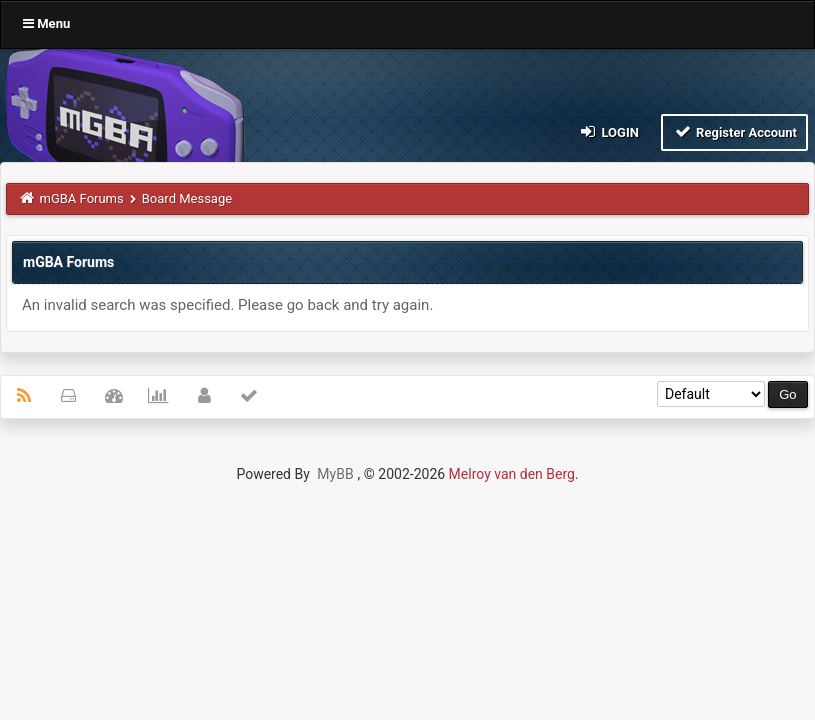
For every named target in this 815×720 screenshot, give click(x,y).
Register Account (734, 131)
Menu (46, 23)
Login (608, 131)
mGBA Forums (82, 198)
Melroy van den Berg (512, 474)
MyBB (335, 474)
